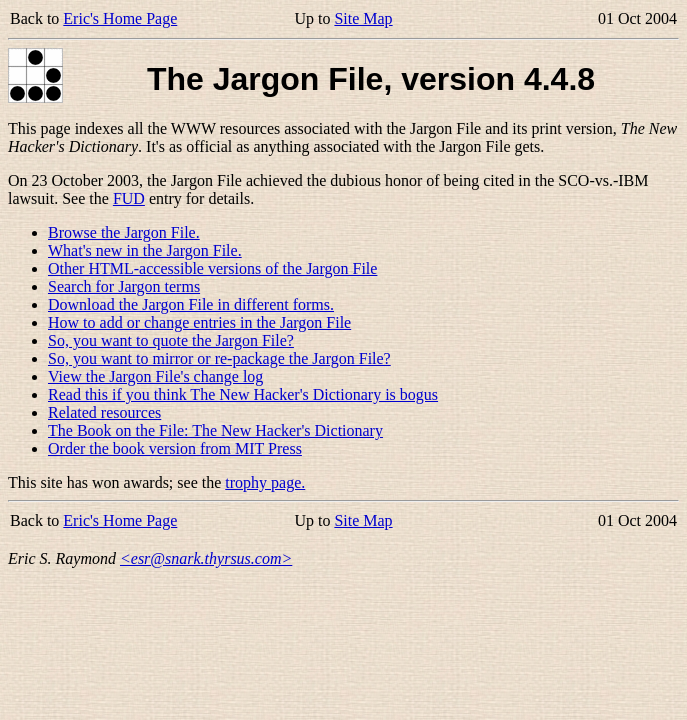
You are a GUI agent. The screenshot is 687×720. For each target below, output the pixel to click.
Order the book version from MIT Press (175, 448)
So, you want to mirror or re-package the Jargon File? (219, 358)
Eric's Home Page (120, 18)
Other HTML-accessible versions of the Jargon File (212, 268)
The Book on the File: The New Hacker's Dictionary (215, 430)
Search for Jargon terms (124, 286)
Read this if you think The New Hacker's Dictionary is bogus (243, 394)
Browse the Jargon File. (124, 232)
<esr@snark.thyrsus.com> (206, 558)
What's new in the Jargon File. (145, 250)
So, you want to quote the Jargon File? (171, 340)
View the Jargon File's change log (155, 376)
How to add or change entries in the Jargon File (199, 322)
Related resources (104, 412)
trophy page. (265, 482)
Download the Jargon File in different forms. (191, 304)
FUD (129, 198)
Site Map (363, 18)
